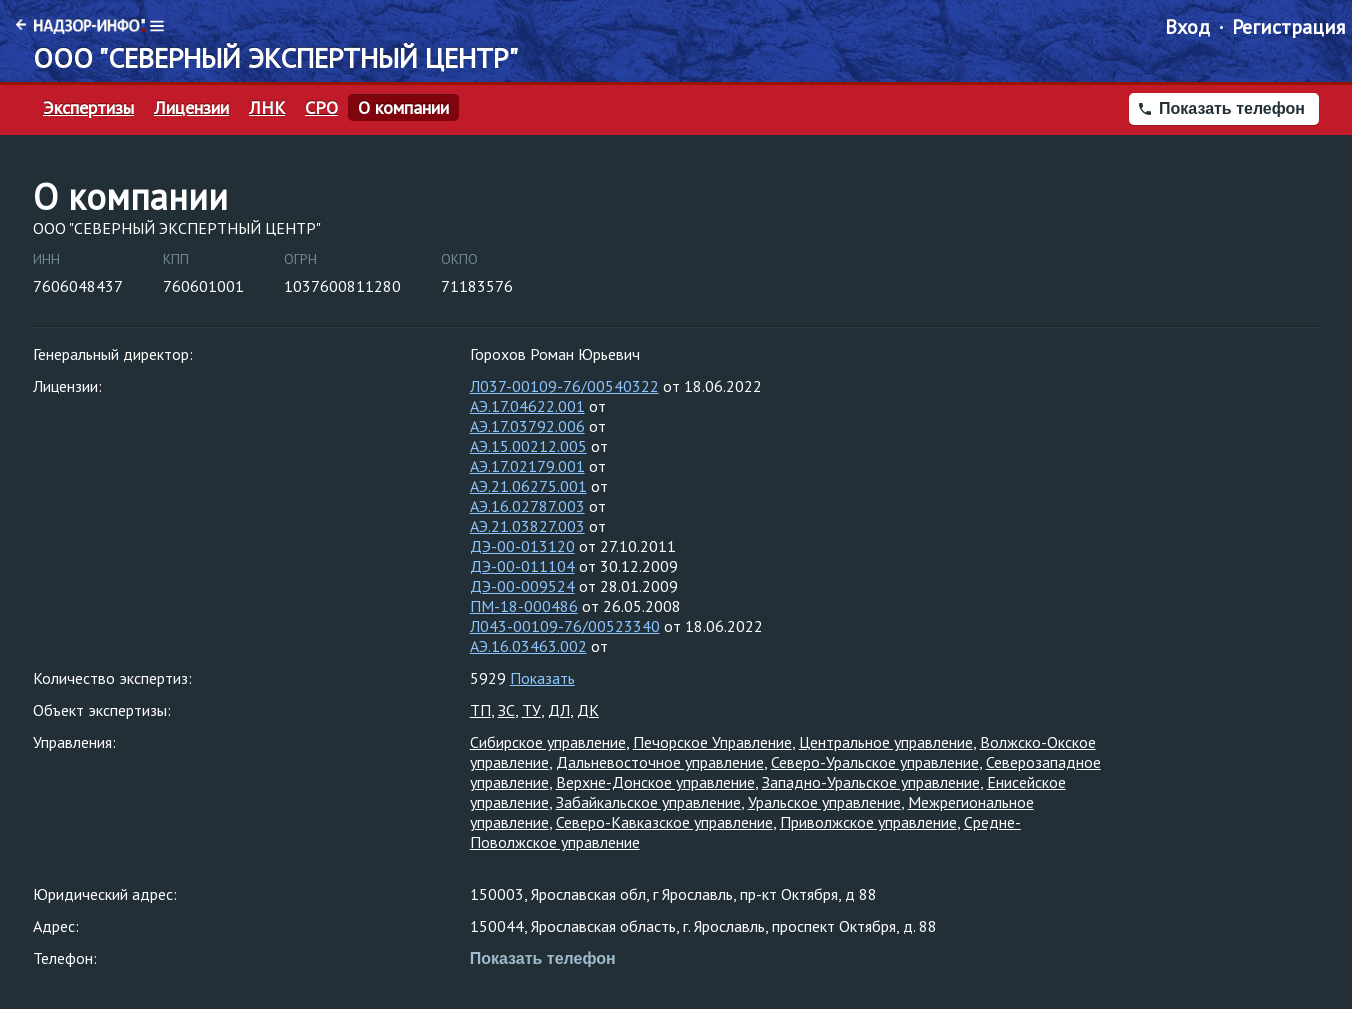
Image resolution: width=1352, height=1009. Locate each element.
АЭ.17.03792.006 (527, 426)
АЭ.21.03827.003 (527, 526)
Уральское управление (824, 802)
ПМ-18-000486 (524, 606)
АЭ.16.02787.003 (527, 506)
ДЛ (559, 710)
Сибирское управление (548, 742)
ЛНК (267, 108)
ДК (588, 710)
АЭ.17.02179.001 (527, 466)
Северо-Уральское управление (875, 762)
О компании (403, 108)
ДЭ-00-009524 (522, 586)
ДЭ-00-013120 (522, 546)
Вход (1187, 27)
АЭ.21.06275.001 (528, 486)
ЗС (506, 710)
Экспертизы (88, 108)
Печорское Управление (712, 742)
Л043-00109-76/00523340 (565, 626)
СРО (321, 108)
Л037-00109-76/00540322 (564, 386)
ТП (480, 710)
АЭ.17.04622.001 (527, 406)
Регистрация (1288, 27)
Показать (542, 678)
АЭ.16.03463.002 (528, 646)
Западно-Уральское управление (871, 782)
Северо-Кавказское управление (664, 822)
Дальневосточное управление (660, 762)
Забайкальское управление (648, 802)
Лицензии (191, 108)
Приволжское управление (868, 822)
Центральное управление (886, 742)
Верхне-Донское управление (655, 782)
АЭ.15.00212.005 (528, 446)
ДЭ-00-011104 (522, 566)
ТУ (531, 710)
